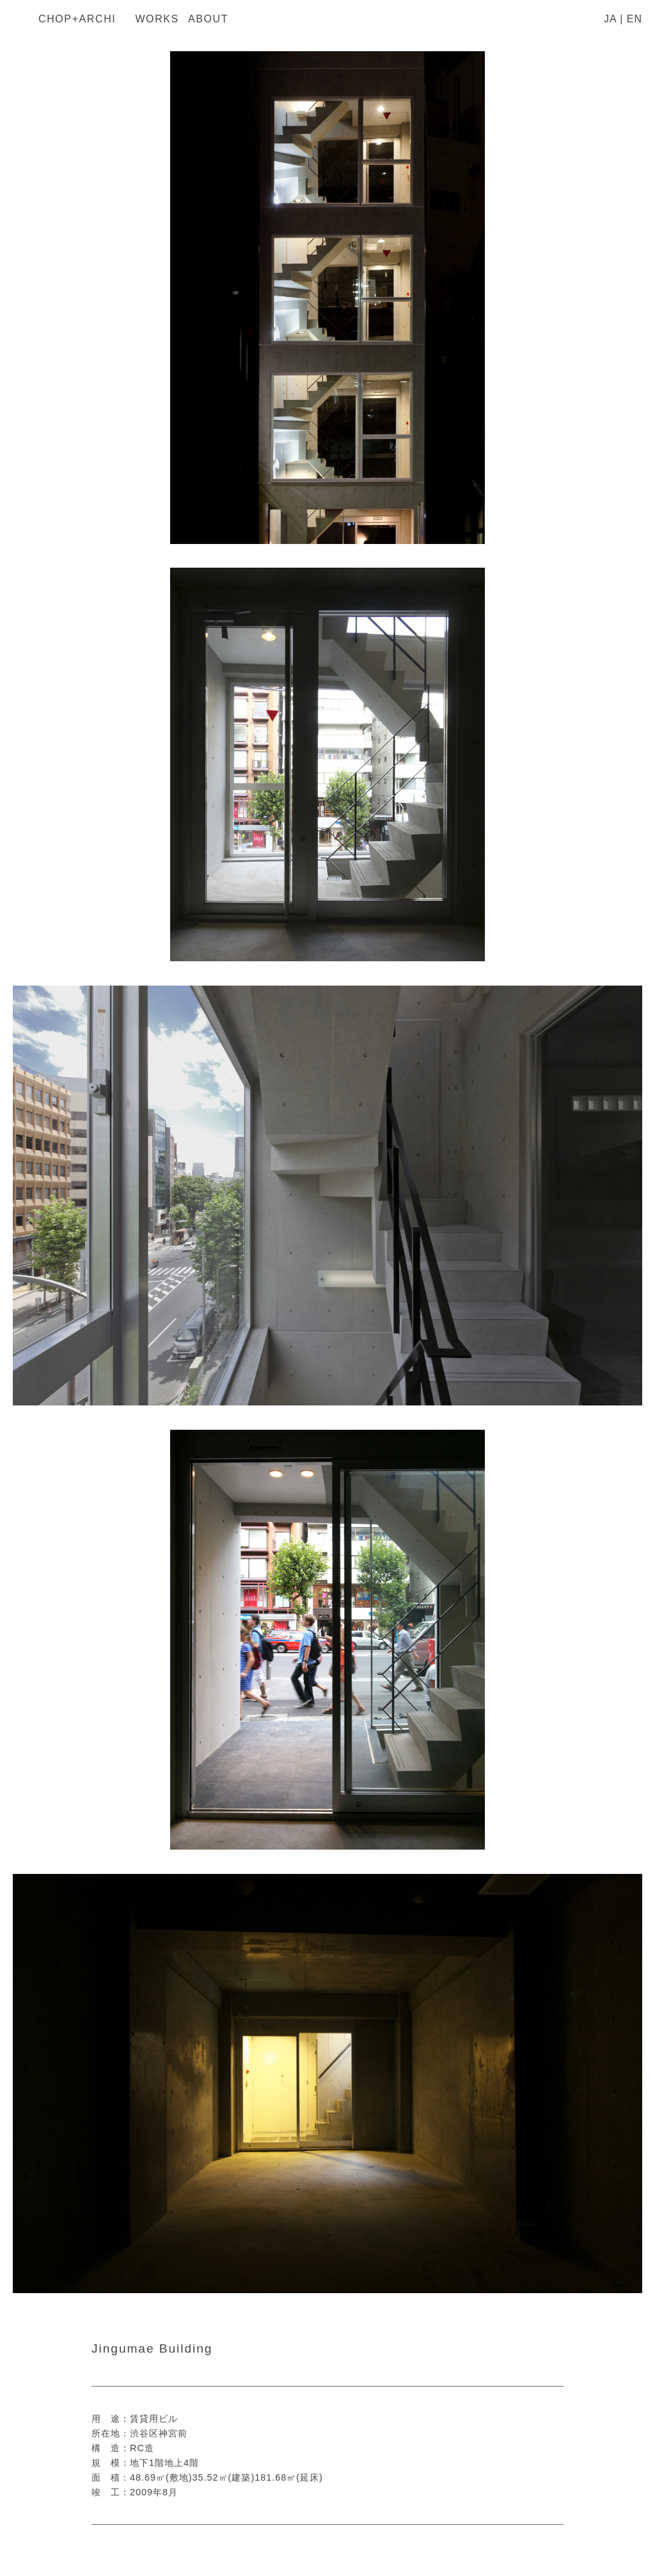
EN (634, 18)
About (208, 18)
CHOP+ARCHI (77, 18)
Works (156, 18)
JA (610, 18)
